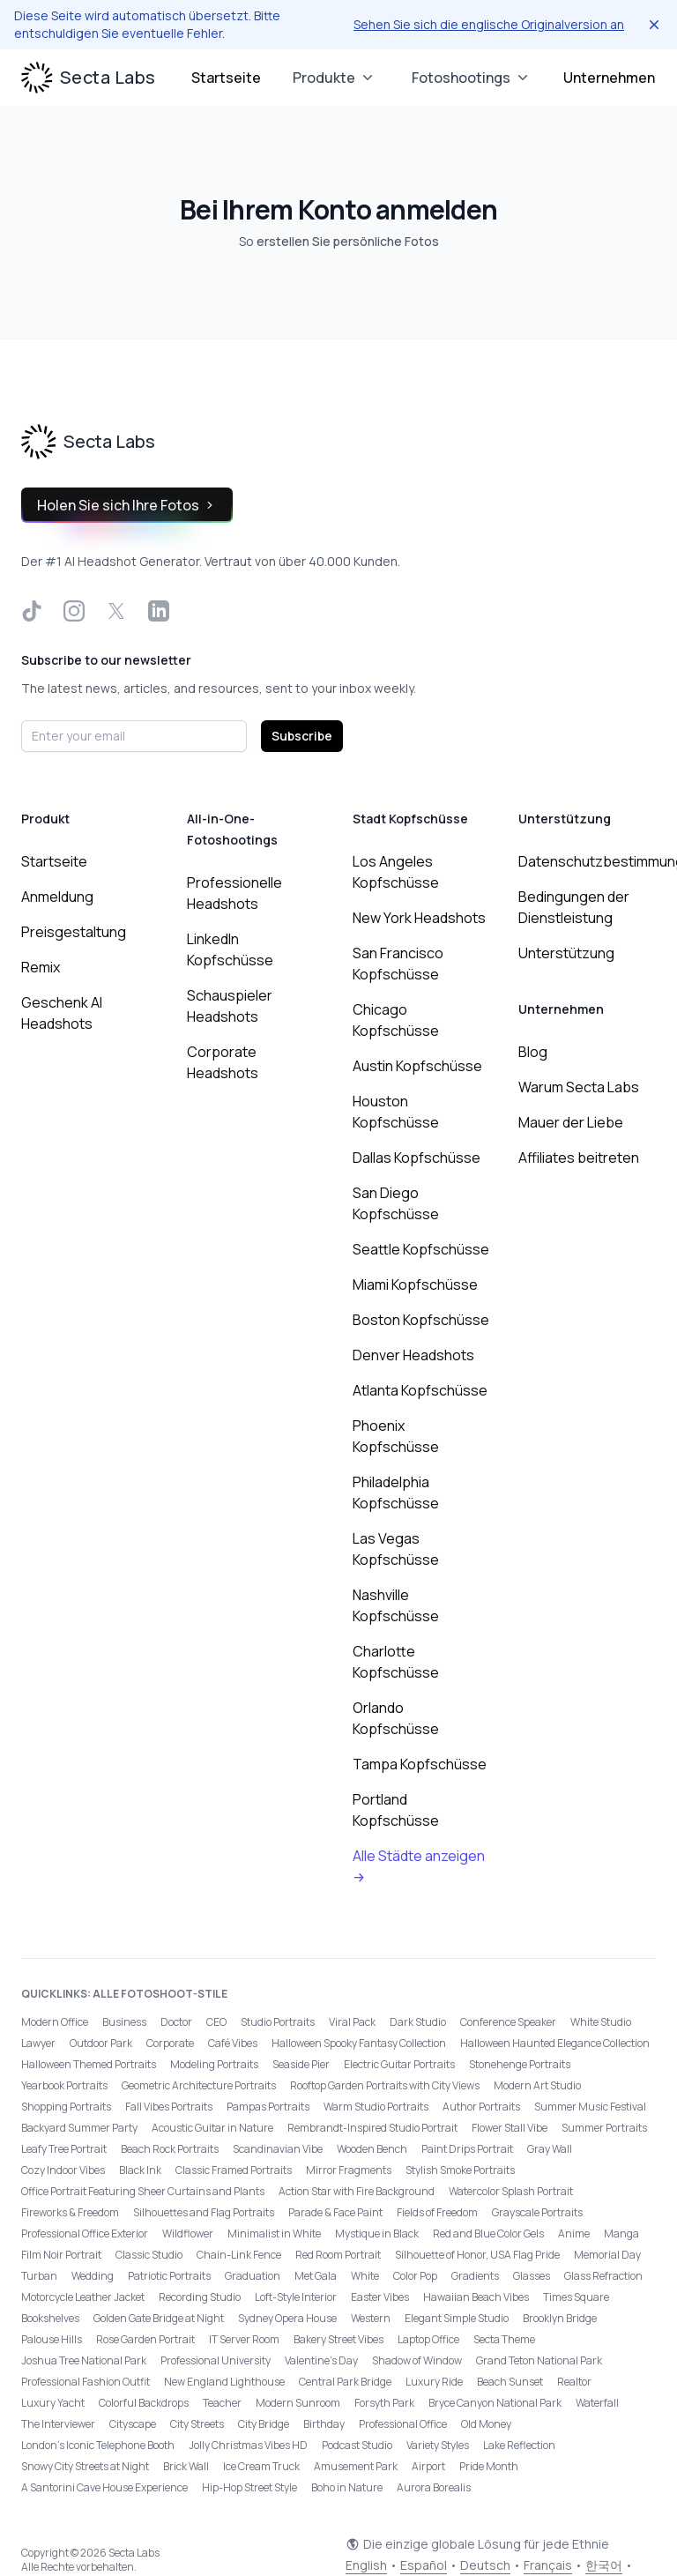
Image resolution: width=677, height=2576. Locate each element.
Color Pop (415, 2275)
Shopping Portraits (66, 2106)
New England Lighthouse (224, 2381)
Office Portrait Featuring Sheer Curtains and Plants (142, 2191)
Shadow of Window (417, 2360)
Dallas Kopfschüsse (416, 1157)
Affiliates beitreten (578, 1157)
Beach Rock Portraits (170, 2148)
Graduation (252, 2275)
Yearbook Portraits (64, 2085)
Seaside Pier (301, 2064)
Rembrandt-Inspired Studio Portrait (372, 2127)
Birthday (324, 2423)
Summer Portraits (604, 2127)
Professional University (215, 2360)
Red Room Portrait (338, 2254)
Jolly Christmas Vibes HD (248, 2445)
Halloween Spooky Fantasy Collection (359, 2043)
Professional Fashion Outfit (85, 2381)
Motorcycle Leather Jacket (83, 2296)
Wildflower (187, 2233)
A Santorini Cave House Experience (104, 2487)
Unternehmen (609, 77)
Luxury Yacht (53, 2402)
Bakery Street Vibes (338, 2339)
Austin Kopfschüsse (417, 1066)
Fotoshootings (472, 77)
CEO (216, 2021)
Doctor (176, 2021)
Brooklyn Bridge (560, 2318)
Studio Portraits (278, 2021)
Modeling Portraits (214, 2064)
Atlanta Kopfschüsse (420, 1390)
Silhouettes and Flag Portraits (203, 2212)
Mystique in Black (377, 2233)
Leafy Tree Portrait (64, 2148)
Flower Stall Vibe (509, 2127)
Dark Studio (418, 2021)
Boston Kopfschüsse (421, 1319)
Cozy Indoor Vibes (63, 2170)
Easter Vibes (380, 2296)
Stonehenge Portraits (519, 2064)
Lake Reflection (519, 2445)
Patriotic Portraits (169, 2275)
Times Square (576, 2296)
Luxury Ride (434, 2381)
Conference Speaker (508, 2021)
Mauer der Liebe (570, 1122)
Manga (621, 2233)
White (365, 2275)
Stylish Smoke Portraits (460, 2170)
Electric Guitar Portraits (399, 2064)
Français (548, 2565)
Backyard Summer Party (79, 2127)
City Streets (197, 2423)
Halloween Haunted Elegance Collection (555, 2043)
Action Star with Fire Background (357, 2191)
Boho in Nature (347, 2487)
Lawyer (38, 2043)
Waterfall (597, 2402)
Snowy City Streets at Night (85, 2466)
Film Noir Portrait (61, 2254)
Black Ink (140, 2170)
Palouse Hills (51, 2339)
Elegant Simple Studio (457, 2318)
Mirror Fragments (348, 2170)
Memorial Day (607, 2254)
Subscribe (302, 735)
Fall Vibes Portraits (168, 2106)
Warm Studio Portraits (376, 2106)
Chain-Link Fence (239, 2254)
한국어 (603, 2565)
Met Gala (315, 2275)
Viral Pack (352, 2021)
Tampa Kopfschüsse (420, 1764)
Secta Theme (504, 2339)
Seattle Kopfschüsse (421, 1249)
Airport (428, 2466)
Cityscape (132, 2423)
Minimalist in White (274, 2233)
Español (423, 2565)
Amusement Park (356, 2466)
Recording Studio (200, 2296)
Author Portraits (481, 2106)
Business (124, 2021)
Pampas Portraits (268, 2106)
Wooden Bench (372, 2148)
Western (371, 2318)
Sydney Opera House (287, 2318)
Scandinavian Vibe (278, 2148)
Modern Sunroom (298, 2402)
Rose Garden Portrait (145, 2339)
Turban (39, 2275)
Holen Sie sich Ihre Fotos (127, 505)
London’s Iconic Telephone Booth (98, 2445)
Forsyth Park (384, 2402)
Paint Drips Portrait (467, 2148)
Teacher (222, 2402)
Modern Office (54, 2021)
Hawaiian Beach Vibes (476, 2296)
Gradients (475, 2275)
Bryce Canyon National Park (495, 2402)
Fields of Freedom (437, 2212)
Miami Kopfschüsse (415, 1284)
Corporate (170, 2043)
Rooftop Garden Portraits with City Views (385, 2085)
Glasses (531, 2275)
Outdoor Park (101, 2043)
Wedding (92, 2275)
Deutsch (485, 2565)
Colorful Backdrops (144, 2402)
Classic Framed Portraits (233, 2170)
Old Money (486, 2423)
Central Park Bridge (345, 2381)
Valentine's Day (321, 2360)
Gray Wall (549, 2148)
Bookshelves (50, 2318)
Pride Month (488, 2466)
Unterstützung (566, 953)
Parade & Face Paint (335, 2212)
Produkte (334, 77)
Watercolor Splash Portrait (511, 2191)
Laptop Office (428, 2339)
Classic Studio (148, 2254)
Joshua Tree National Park (83, 2360)
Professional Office (403, 2423)
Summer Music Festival (590, 2106)
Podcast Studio (357, 2445)
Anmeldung (57, 896)
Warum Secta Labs (578, 1087)
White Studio (600, 2021)
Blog (532, 1051)
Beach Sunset (510, 2381)
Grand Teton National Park (539, 2360)
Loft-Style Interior (296, 2296)
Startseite (226, 77)
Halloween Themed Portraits (88, 2064)
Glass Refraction (603, 2275)
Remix (40, 967)
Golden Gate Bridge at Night (158, 2318)
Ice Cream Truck (261, 2466)
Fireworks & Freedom (70, 2212)
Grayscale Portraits (537, 2212)
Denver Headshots (413, 1355)
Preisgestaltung (73, 932)
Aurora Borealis (434, 2487)
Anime (574, 2233)
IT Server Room (244, 2339)
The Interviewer (58, 2423)
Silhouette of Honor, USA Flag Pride (477, 2254)
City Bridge (263, 2423)
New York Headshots (419, 917)
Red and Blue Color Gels (488, 2233)
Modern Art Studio (537, 2085)
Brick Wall (186, 2466)
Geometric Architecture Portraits (199, 2085)
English (366, 2565)
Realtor (574, 2381)
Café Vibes (232, 2043)
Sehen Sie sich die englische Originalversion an (488, 24)
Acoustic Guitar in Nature (212, 2127)
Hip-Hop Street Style (249, 2487)
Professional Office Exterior (84, 2233)
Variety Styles (437, 2445)
